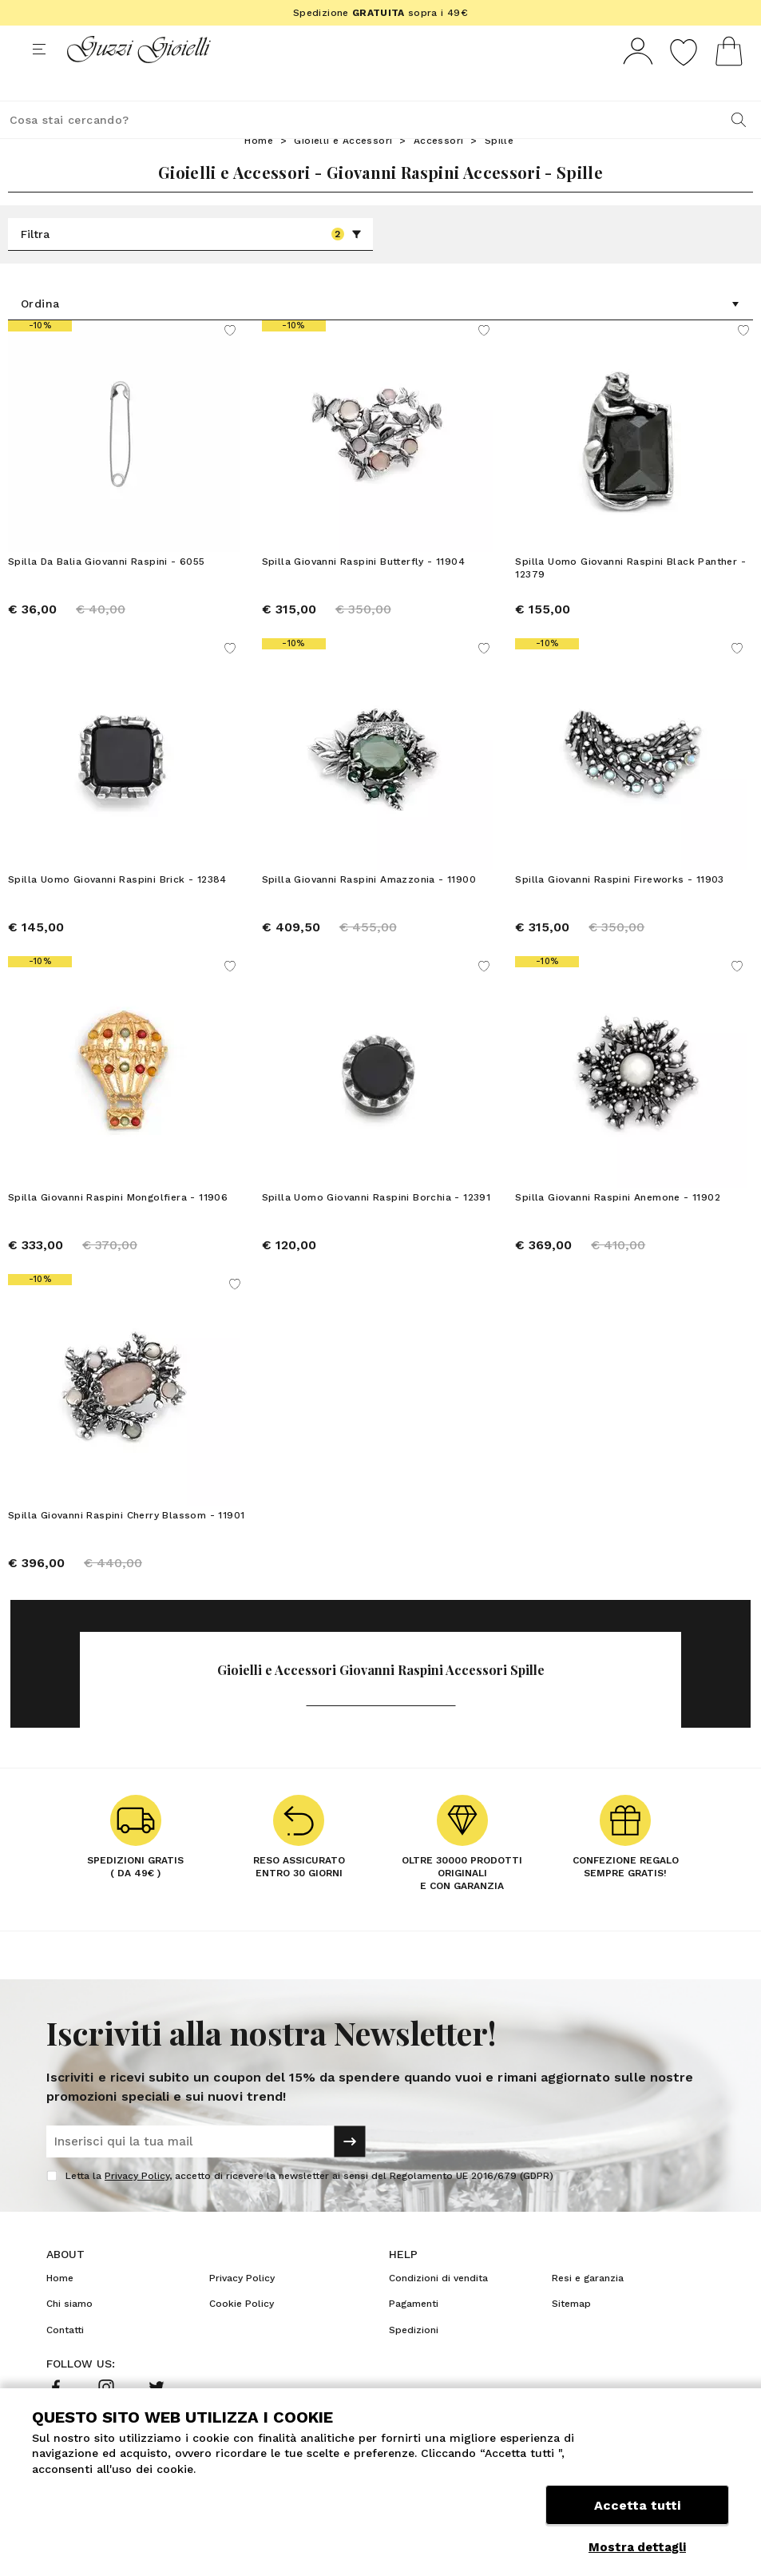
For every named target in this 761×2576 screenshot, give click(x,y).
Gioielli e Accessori (343, 170)
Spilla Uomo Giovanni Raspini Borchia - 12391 (376, 1226)
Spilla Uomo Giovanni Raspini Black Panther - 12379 (630, 597)
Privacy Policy (137, 2205)
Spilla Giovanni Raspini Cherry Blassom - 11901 (126, 1544)
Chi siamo (69, 2333)
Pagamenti (413, 2333)
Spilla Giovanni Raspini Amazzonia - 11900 (369, 909)
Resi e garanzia (588, 2307)
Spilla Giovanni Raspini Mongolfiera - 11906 (118, 1226)
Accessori (439, 170)
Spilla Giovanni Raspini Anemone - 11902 (617, 1226)
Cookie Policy (241, 2333)
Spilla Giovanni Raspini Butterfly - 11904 (363, 591)
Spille (499, 170)
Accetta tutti (637, 2510)
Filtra (191, 263)
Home (258, 170)
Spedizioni (413, 2359)
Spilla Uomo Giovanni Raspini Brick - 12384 (117, 909)
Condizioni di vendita (438, 2307)
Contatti (65, 2359)
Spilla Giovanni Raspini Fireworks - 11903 (619, 909)
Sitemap (571, 2333)
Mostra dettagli (637, 2547)
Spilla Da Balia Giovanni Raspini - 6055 (106, 591)
